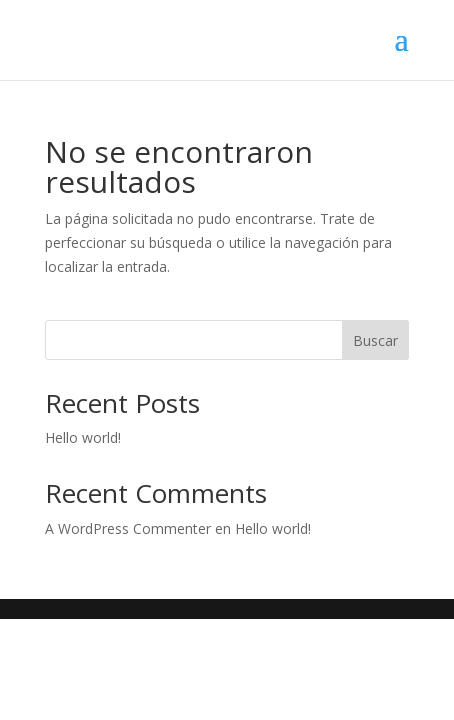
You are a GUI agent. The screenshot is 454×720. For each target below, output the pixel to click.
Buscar (375, 340)
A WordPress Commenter (128, 528)
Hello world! (83, 437)
